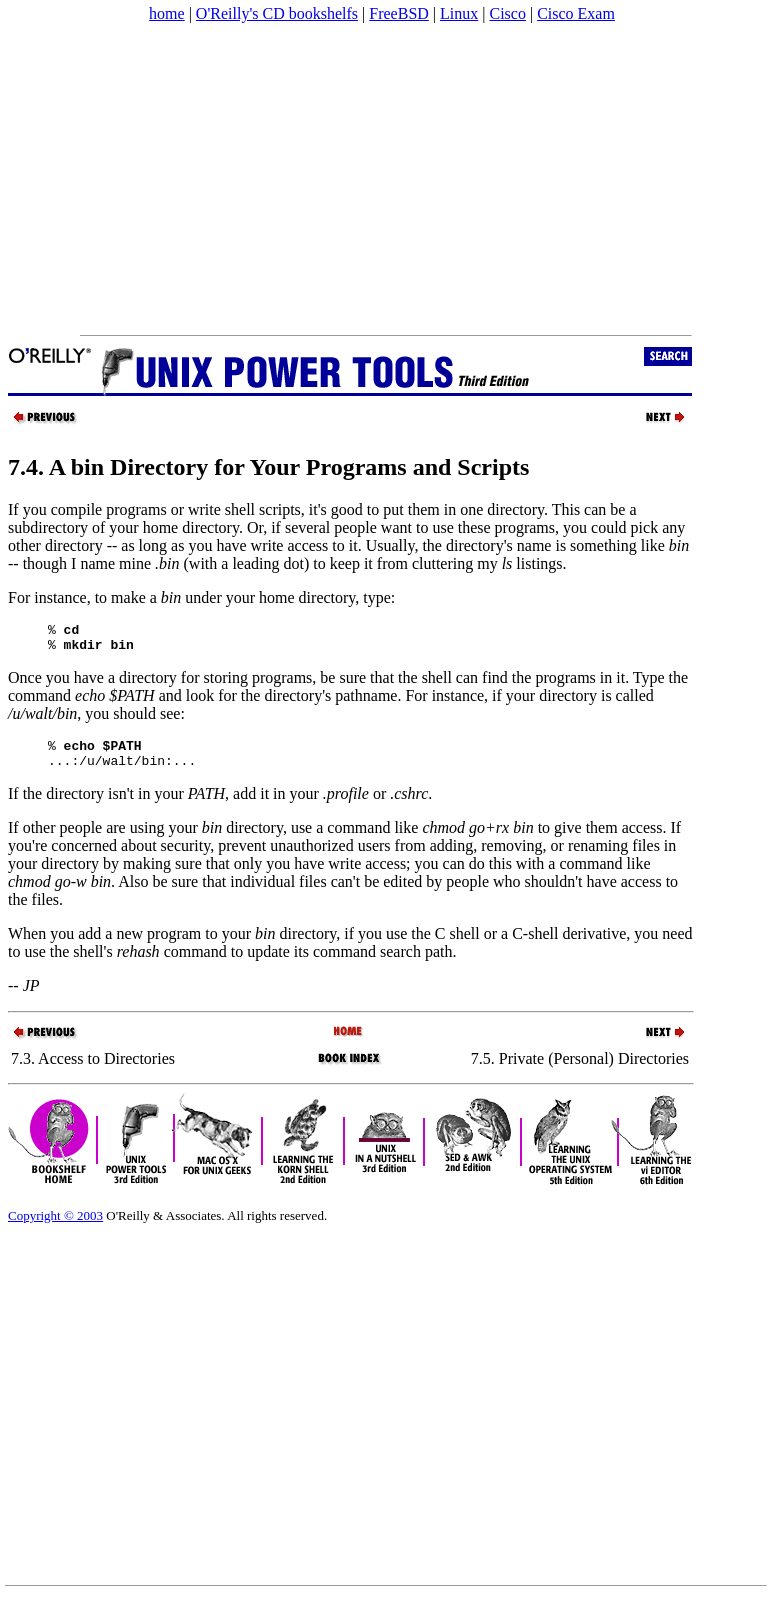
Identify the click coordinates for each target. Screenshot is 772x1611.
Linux (459, 13)
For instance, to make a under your (133, 597)
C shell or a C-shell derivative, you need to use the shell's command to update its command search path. (350, 954)
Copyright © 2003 (55, 1227)
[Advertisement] (384, 179)
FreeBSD (399, 13)
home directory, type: (327, 597)
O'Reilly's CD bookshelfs (277, 13)
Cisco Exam (576, 13)
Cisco (507, 13)
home (167, 13)
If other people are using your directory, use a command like (271, 839)
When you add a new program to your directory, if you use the (221, 945)
